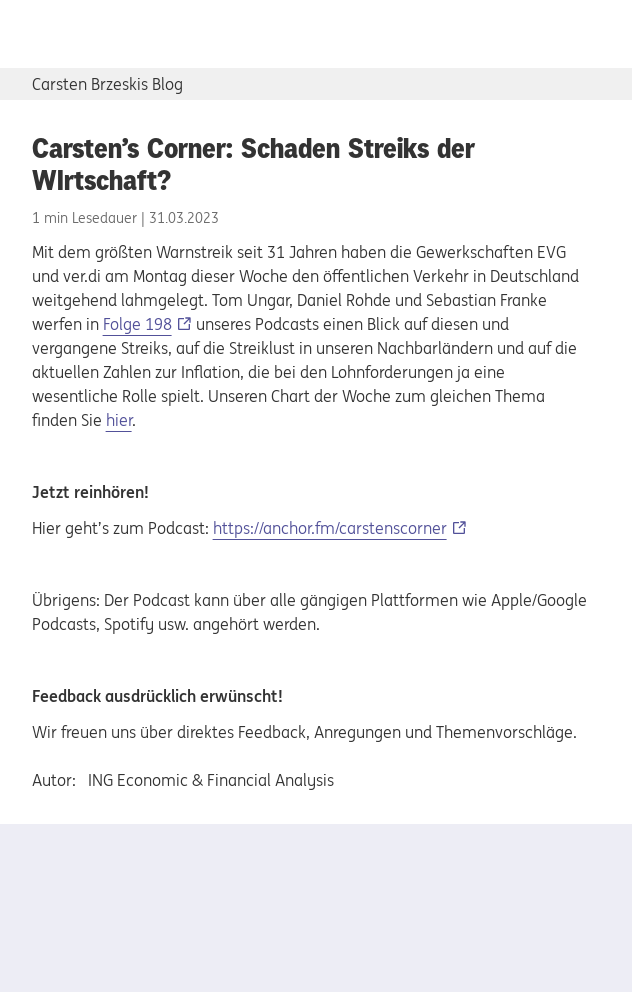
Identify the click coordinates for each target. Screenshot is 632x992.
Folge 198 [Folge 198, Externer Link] (137, 324)
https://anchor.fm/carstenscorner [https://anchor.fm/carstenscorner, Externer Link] (330, 528)
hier (119, 420)
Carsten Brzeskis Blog (107, 84)
